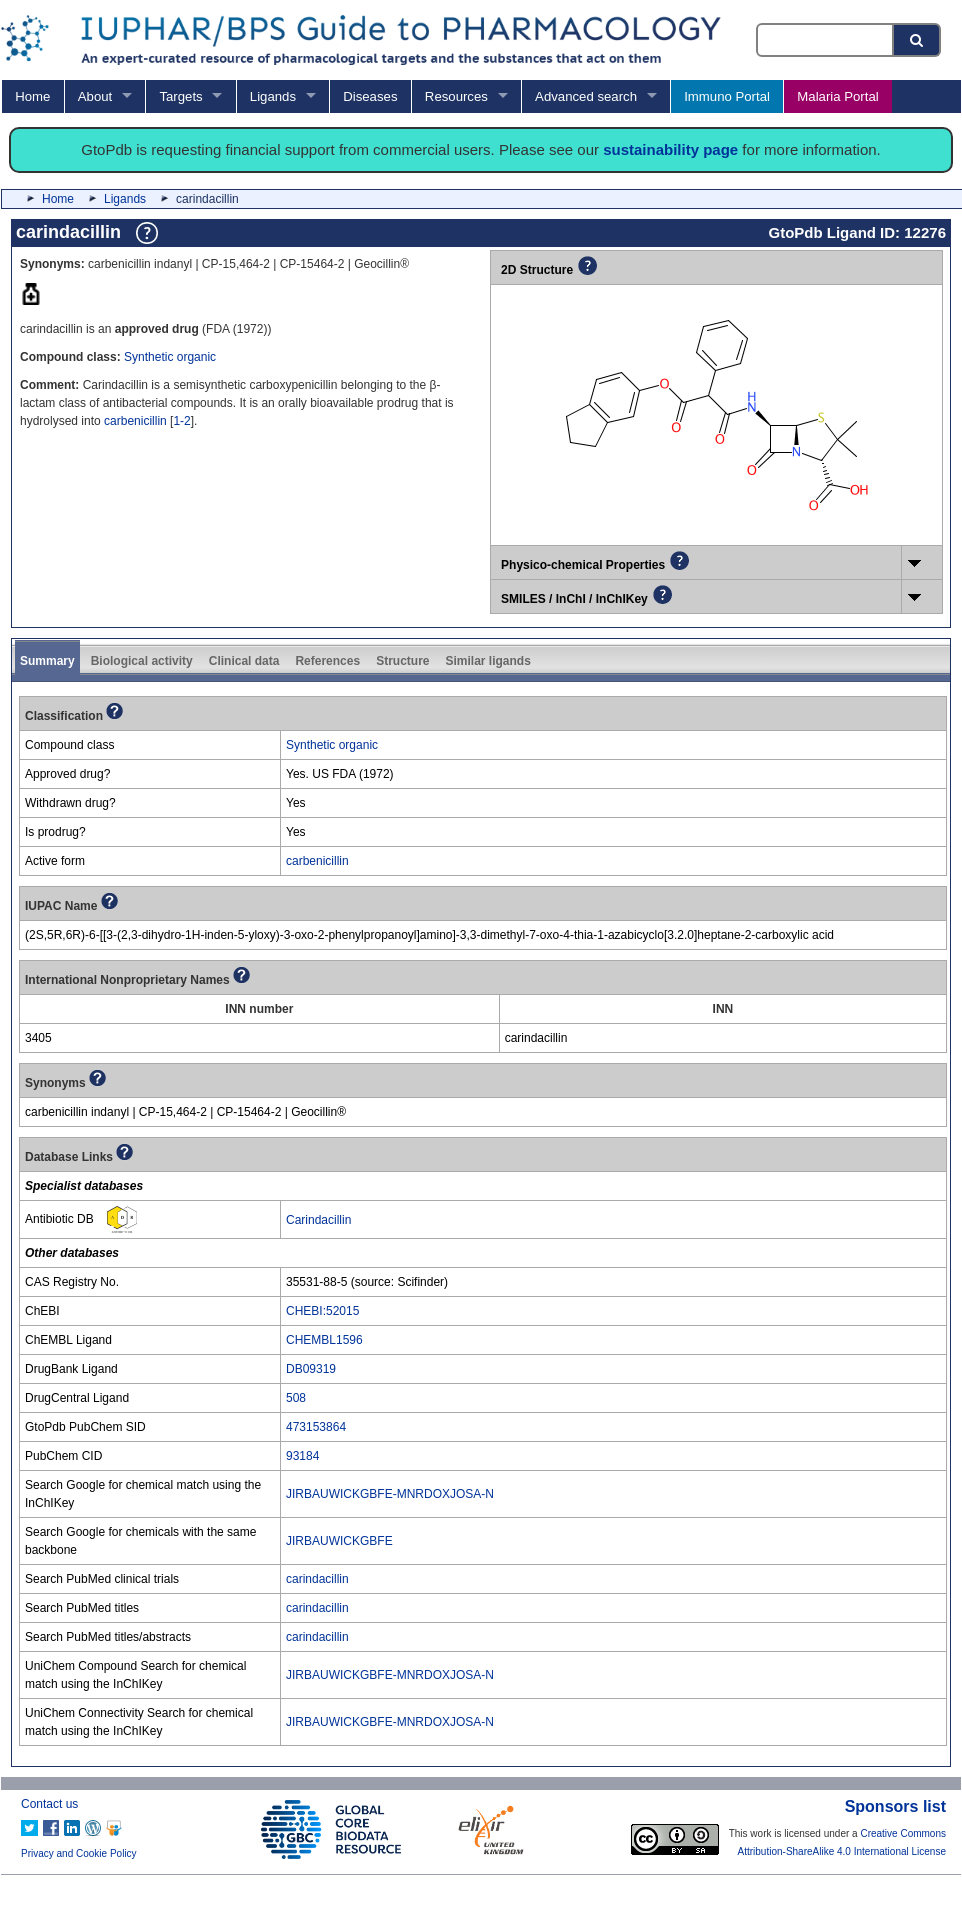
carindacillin (317, 1579)
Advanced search (586, 96)
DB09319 (311, 1369)
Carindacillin (318, 1220)
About (95, 96)
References (327, 661)
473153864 (316, 1427)
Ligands (273, 96)
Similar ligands (487, 661)
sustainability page (670, 149)
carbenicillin (135, 421)
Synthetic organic (170, 357)
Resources (456, 96)
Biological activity (142, 661)
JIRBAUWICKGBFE (339, 1541)
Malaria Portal (837, 96)
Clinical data (244, 661)
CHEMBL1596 (324, 1340)
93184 (302, 1456)
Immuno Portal (727, 96)
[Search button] (918, 40)
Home (32, 96)
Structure (402, 661)
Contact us (49, 1804)
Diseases (370, 96)
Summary (47, 661)
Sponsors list (895, 1806)
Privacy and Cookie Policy (79, 1853)
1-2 (181, 421)
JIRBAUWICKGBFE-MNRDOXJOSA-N (390, 1494)
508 (296, 1398)
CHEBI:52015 (322, 1311)
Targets (180, 96)
